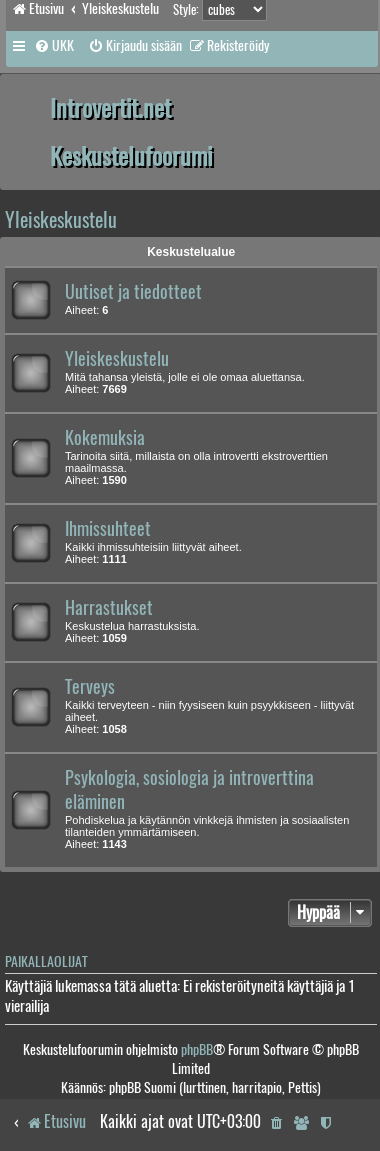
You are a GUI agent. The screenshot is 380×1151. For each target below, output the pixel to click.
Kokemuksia (105, 438)
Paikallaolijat (46, 961)
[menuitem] (54, 46)
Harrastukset (109, 608)
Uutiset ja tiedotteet (133, 292)
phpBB (197, 1049)
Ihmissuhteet (108, 529)
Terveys (90, 687)
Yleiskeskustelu (61, 219)
